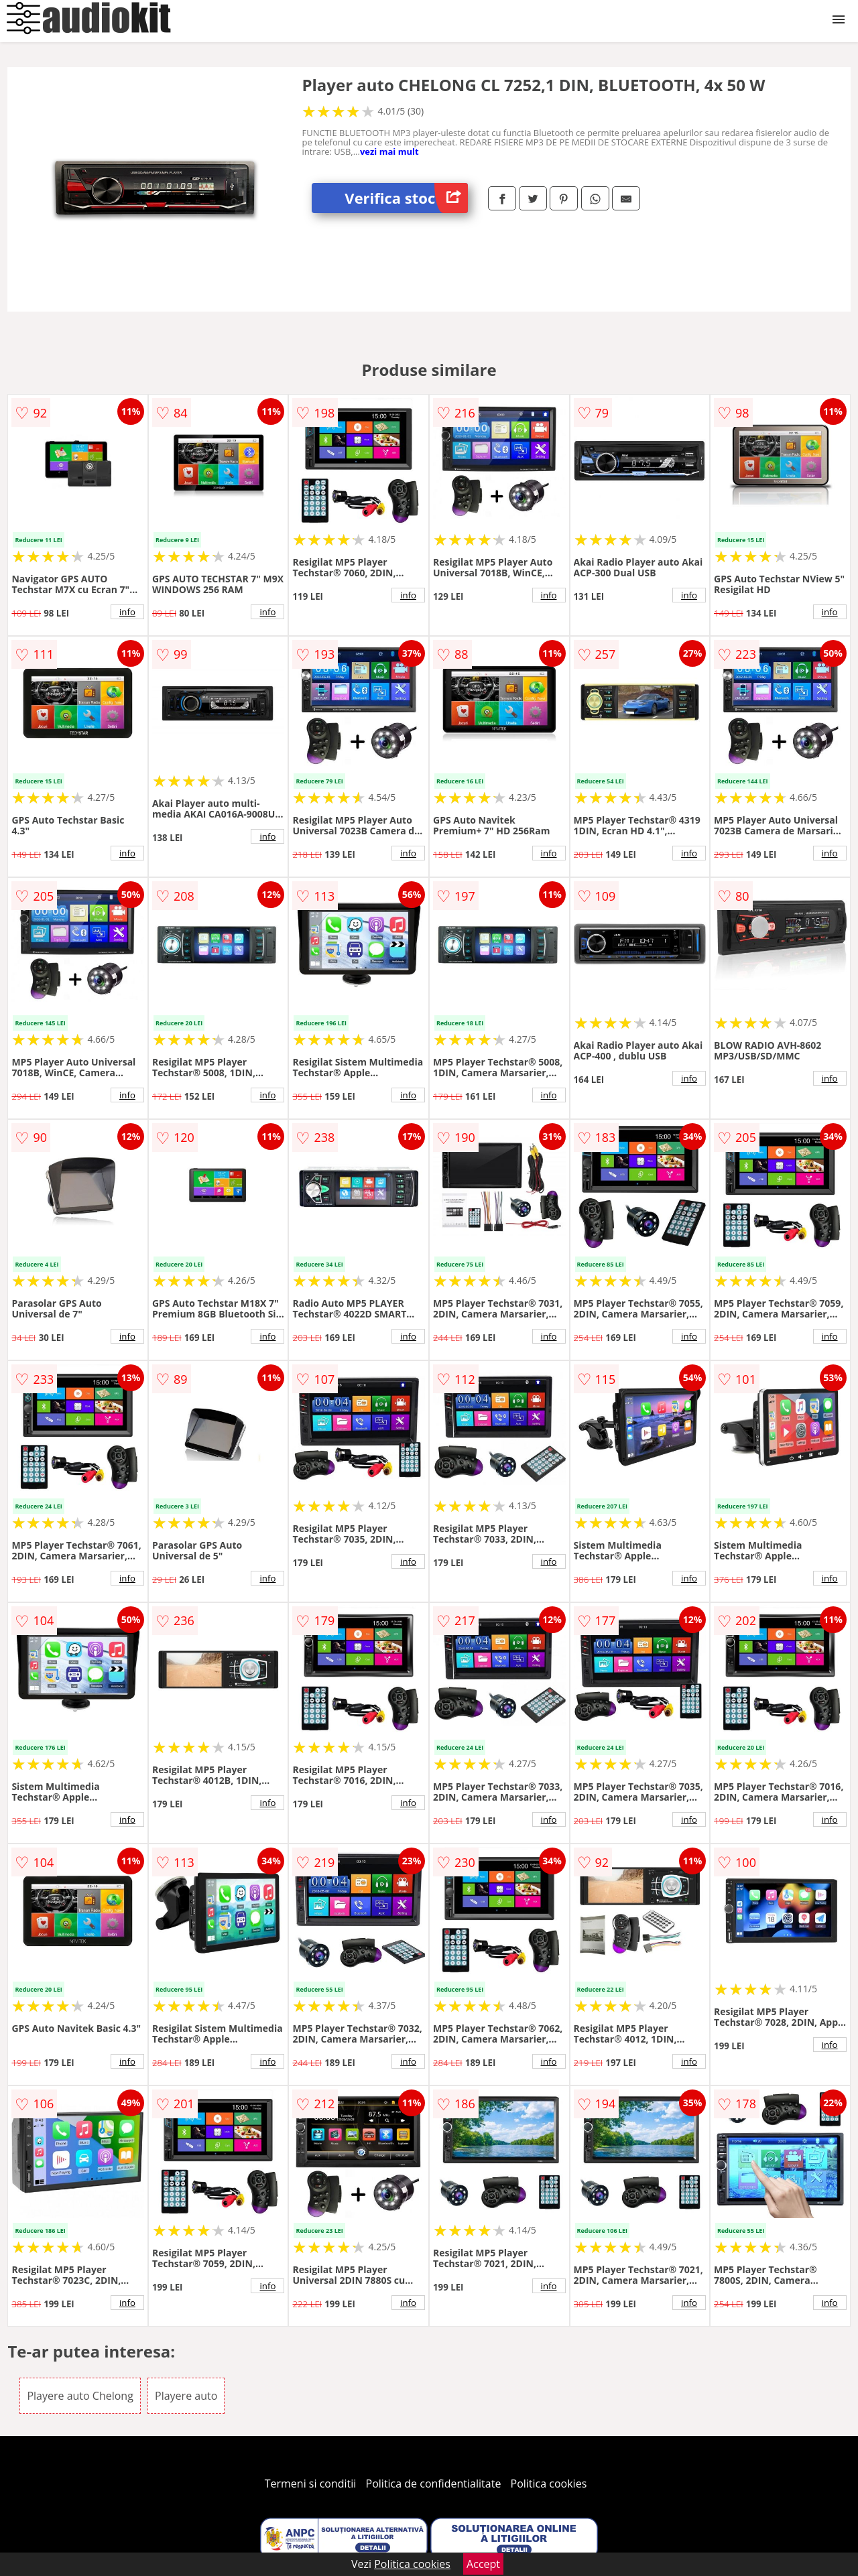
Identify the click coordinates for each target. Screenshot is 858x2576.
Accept (483, 2564)
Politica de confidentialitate (433, 2483)
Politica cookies (549, 2483)
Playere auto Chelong (80, 2395)
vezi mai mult (389, 151)
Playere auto (186, 2395)
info (127, 612)
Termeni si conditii (311, 2483)
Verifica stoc (406, 198)
